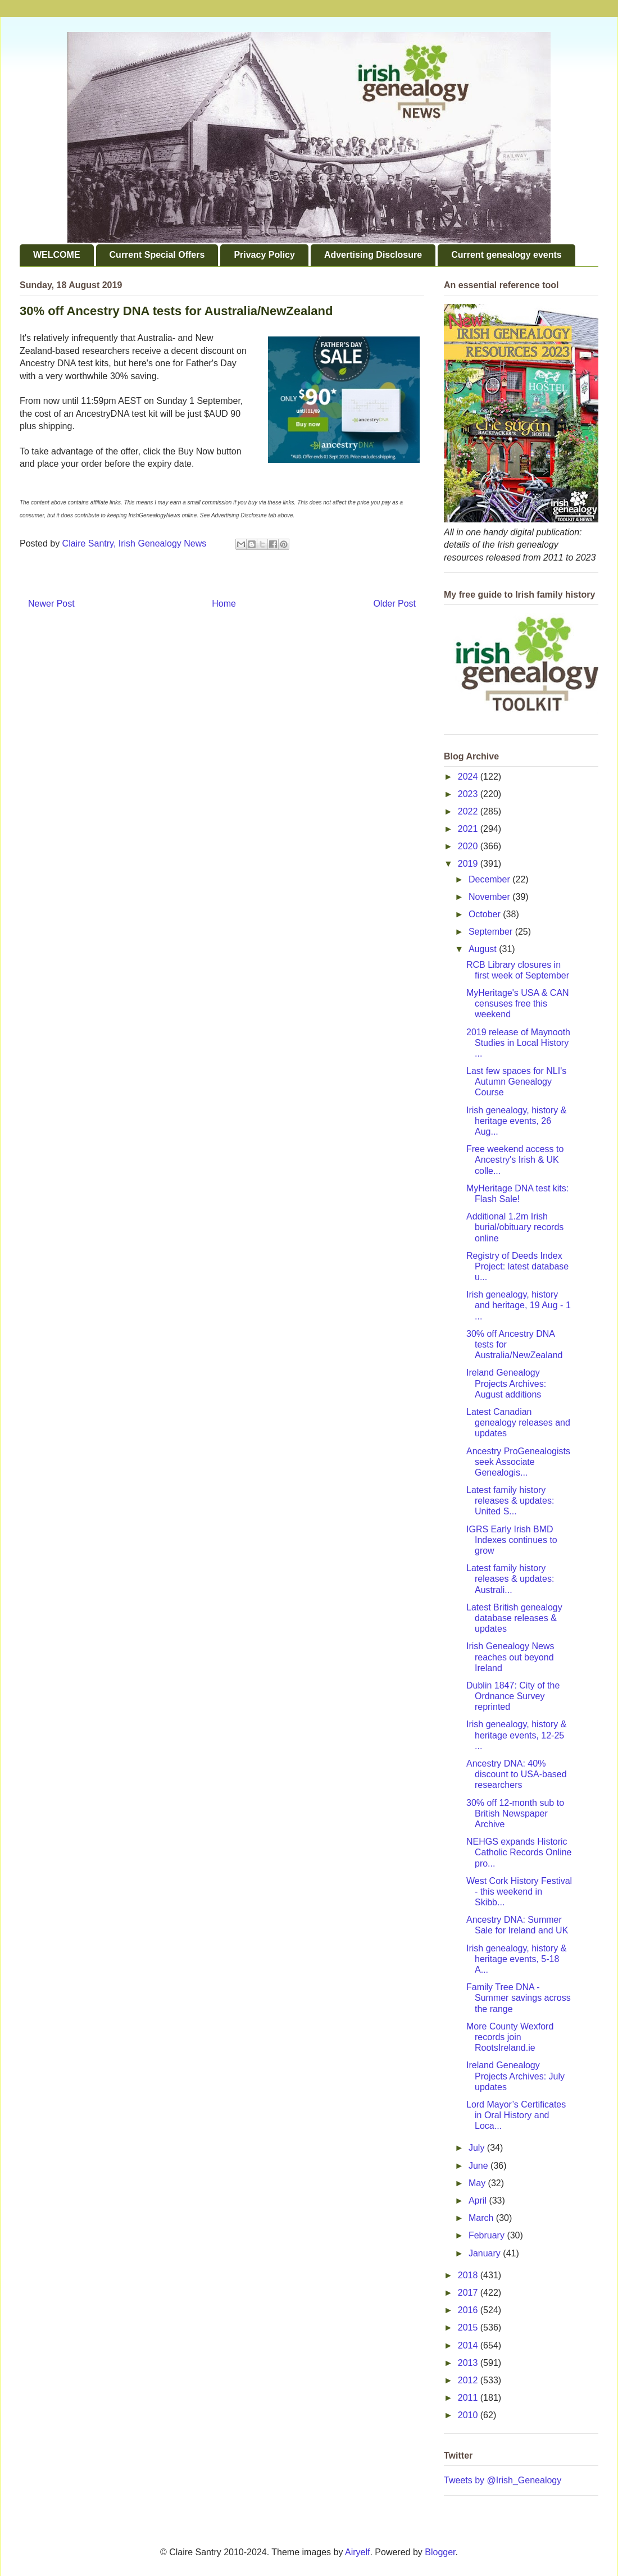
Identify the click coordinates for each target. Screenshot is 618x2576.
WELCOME (56, 255)
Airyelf (357, 2552)
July (478, 2147)
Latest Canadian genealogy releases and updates (518, 1422)
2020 (469, 846)
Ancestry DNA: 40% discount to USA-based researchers (516, 1774)
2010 (469, 2415)
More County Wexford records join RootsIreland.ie (509, 2037)
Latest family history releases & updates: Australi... (510, 1578)
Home (224, 603)
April (479, 2200)
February (488, 2235)
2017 (469, 2292)
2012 (469, 2380)
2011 (469, 2397)
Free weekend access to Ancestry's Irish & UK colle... (515, 1159)
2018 (469, 2275)
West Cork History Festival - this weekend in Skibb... (519, 1891)
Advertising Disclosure (373, 255)
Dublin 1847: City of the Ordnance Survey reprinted (513, 1696)
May (478, 2183)
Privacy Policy (264, 255)
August (484, 949)
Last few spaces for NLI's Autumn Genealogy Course (516, 1081)
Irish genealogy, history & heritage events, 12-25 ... (516, 1734)
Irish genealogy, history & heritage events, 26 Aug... (516, 1120)
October (486, 914)
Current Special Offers (157, 255)
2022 (469, 811)
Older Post (394, 603)
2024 (469, 776)
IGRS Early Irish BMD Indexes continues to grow (511, 1539)
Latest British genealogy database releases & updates (514, 1618)
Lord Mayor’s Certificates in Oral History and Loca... (516, 2115)
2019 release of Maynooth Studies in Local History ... (518, 1042)
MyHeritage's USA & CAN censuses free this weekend (517, 1003)
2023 (469, 794)
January (486, 2253)
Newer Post (51, 603)
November (490, 897)
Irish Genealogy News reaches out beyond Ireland (510, 1656)
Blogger (440, 2552)
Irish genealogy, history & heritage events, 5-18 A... (516, 1959)
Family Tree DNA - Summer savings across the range (518, 1997)
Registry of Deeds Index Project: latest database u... (517, 1266)
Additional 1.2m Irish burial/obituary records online (515, 1227)
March (482, 2218)
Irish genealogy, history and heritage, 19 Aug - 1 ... (518, 1305)
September (492, 931)
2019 (469, 863)
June (479, 2165)
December (490, 879)
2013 (469, 2363)
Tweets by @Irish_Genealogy (502, 2480)
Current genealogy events (506, 255)
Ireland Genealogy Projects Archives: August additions (506, 1383)
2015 (469, 2327)
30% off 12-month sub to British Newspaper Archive (515, 1813)
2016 (469, 2310)
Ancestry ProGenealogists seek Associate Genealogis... (518, 1461)
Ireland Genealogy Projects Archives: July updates (515, 2075)
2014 (469, 2345)
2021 (469, 829)
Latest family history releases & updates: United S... (510, 1500)
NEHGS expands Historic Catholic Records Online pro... (519, 1852)
